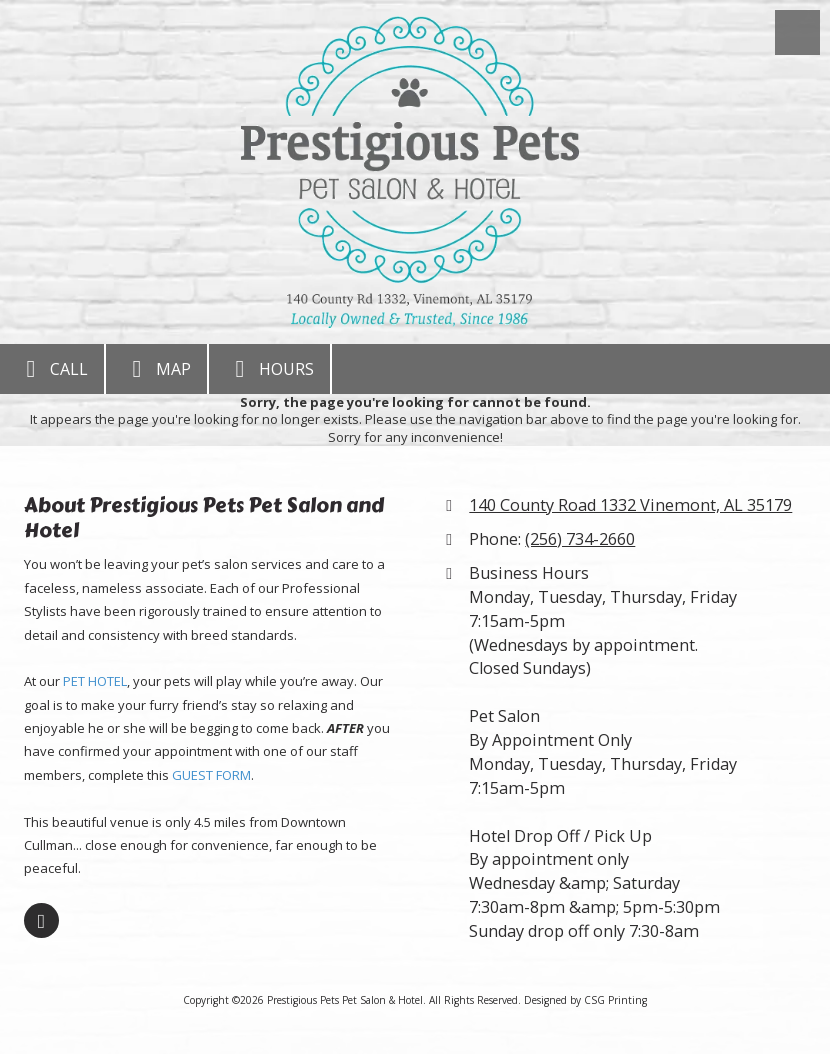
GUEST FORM (211, 775)
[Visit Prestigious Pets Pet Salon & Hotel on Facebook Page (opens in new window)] (41, 920)
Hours (269, 369)
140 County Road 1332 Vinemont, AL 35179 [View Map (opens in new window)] (630, 505)
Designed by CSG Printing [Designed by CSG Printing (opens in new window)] (585, 1000)
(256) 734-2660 (580, 539)
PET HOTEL (95, 681)
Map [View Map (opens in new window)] (156, 369)
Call (52, 369)
